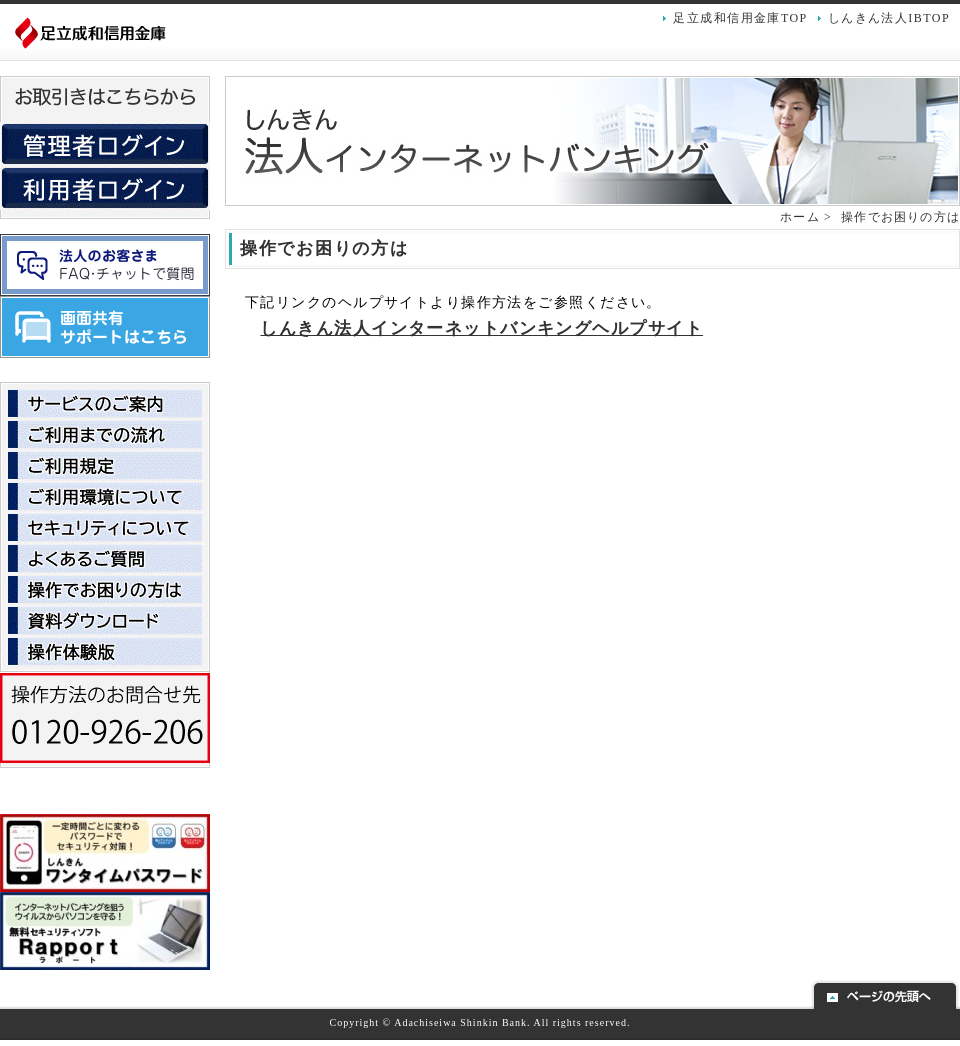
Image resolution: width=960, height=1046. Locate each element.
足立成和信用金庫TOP (740, 18)
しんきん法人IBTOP (889, 18)
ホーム (800, 217)
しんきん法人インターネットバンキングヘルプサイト (481, 328)
